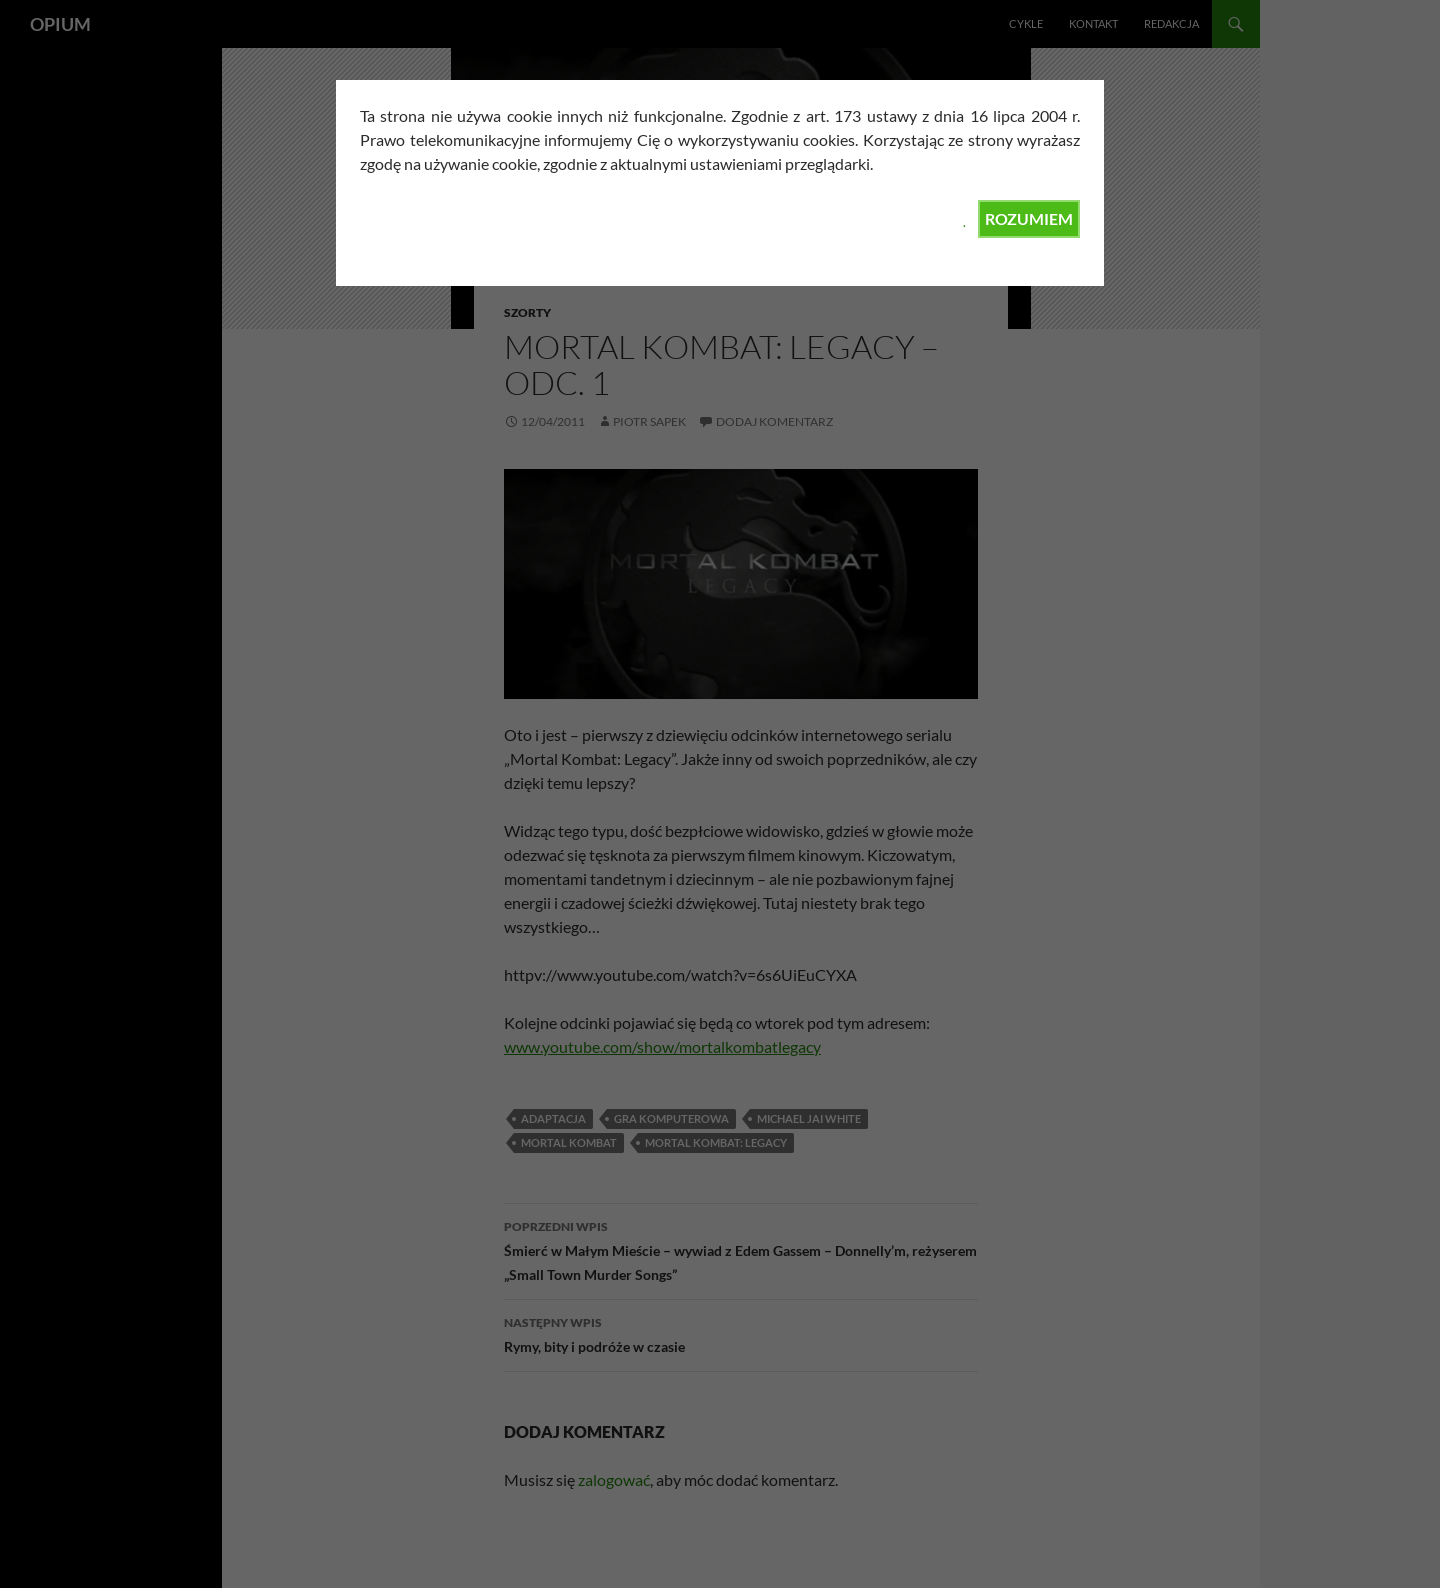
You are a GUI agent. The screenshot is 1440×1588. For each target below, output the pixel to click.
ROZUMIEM (1029, 218)
